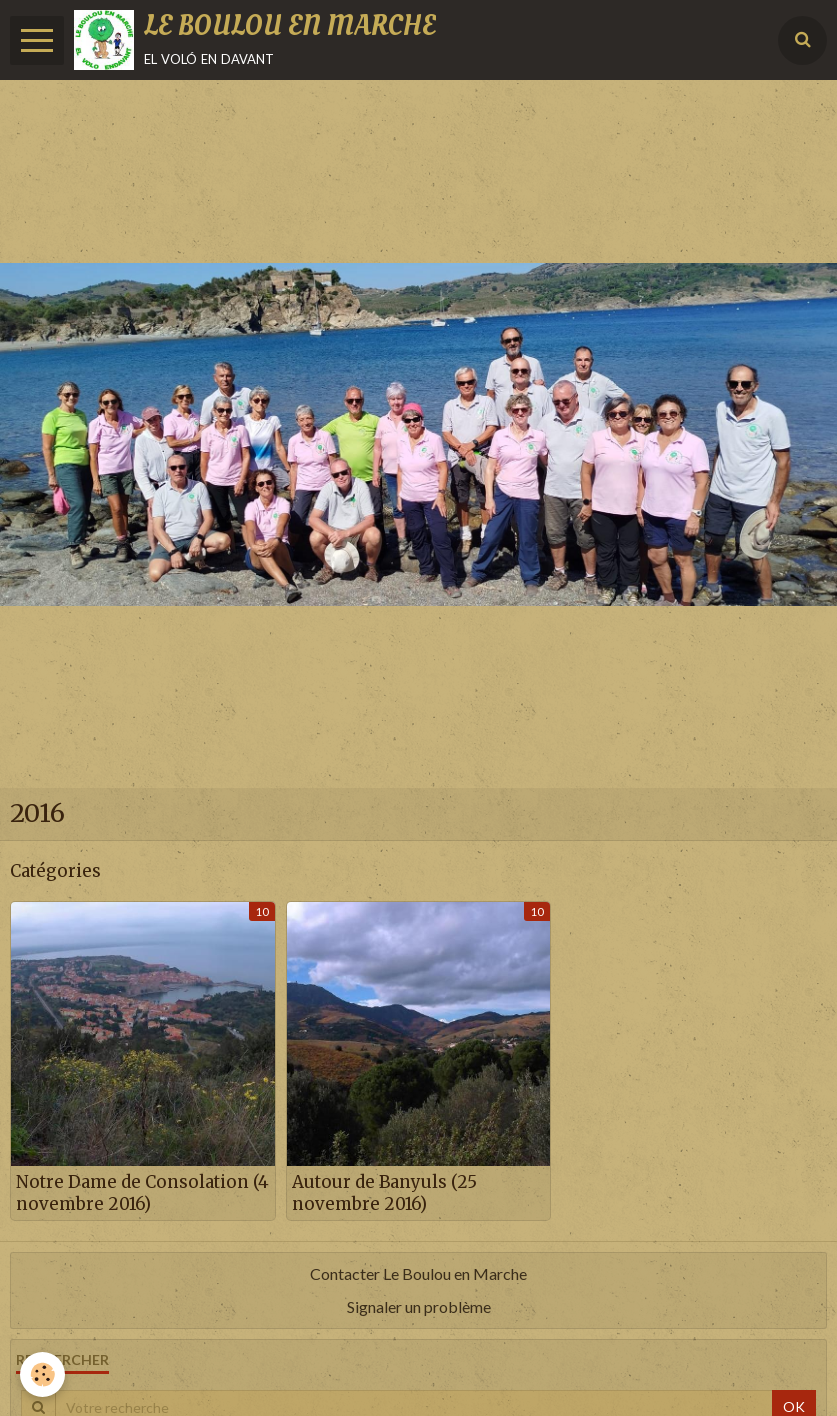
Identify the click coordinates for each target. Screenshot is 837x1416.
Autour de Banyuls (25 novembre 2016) (384, 1193)
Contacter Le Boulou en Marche (418, 1273)
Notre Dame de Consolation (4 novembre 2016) (142, 1193)
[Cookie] (42, 1374)
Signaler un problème (419, 1306)
